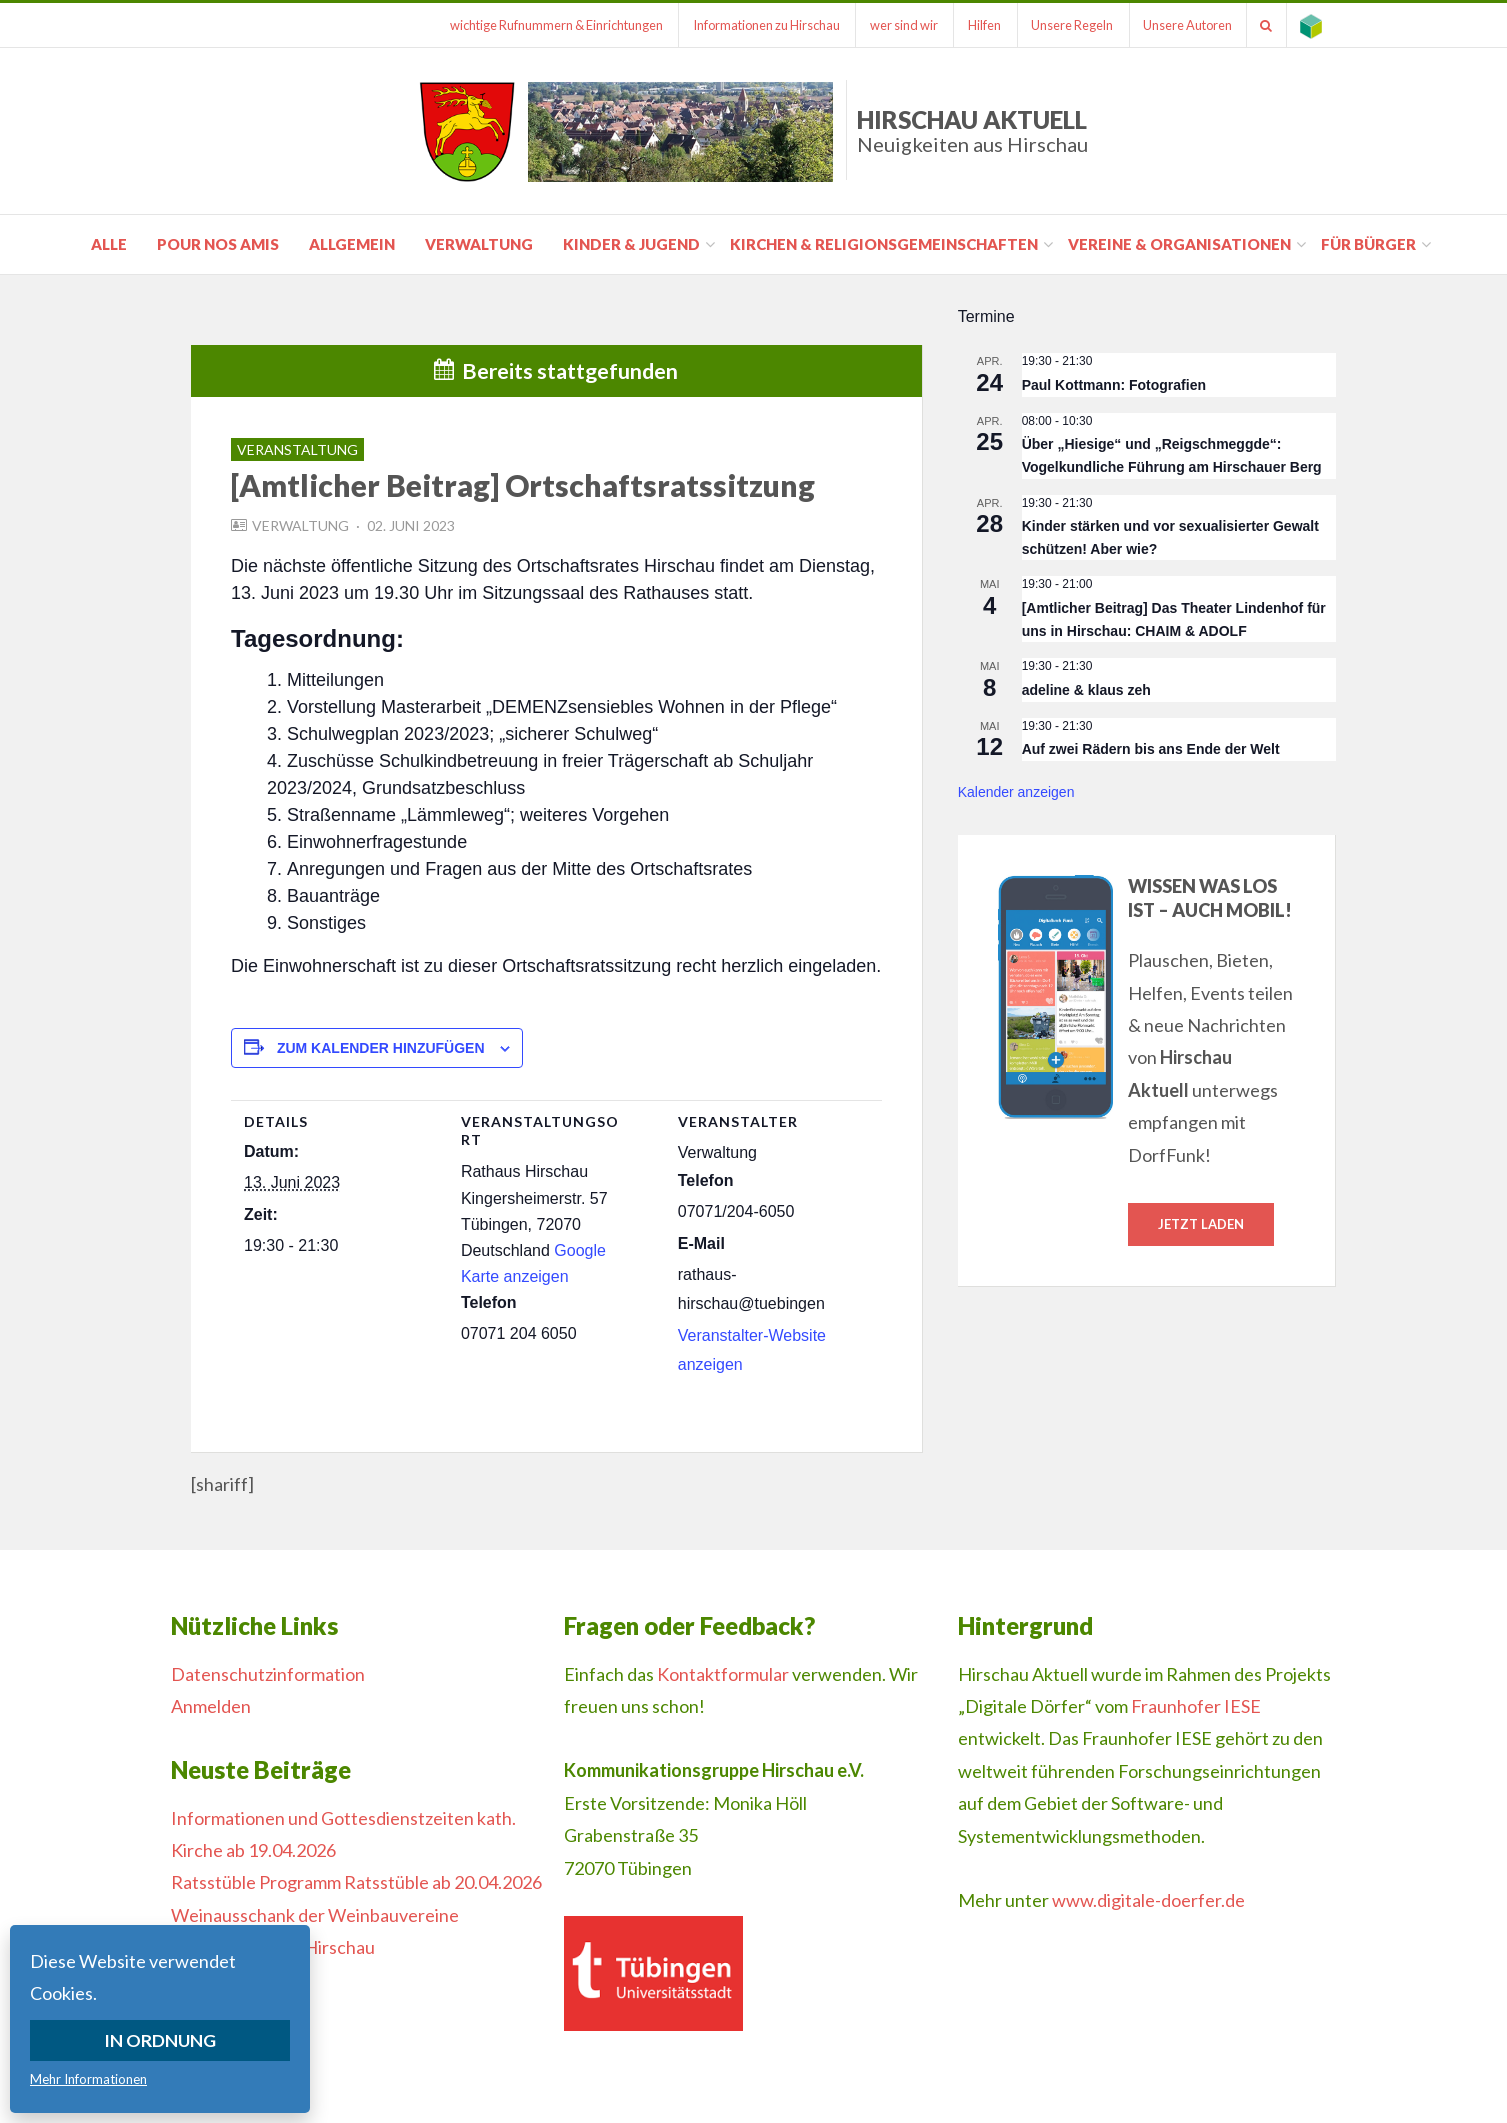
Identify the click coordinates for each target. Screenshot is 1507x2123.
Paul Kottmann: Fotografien (1114, 385)
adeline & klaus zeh (1086, 690)
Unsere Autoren (1180, 25)
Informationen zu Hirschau (747, 25)
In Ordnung (160, 2040)
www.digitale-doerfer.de (1148, 1900)
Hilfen (971, 25)
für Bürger (1368, 244)
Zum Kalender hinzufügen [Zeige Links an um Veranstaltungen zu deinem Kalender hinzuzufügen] (381, 1048)
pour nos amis (218, 244)
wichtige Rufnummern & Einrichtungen (534, 25)
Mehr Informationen (88, 2079)
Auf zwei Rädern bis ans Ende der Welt (1151, 749)
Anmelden (211, 1706)
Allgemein (352, 244)
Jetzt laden (1201, 1224)
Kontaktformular (723, 1674)
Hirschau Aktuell (972, 130)
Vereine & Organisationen (1179, 244)
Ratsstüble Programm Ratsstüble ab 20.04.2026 (356, 1882)
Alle (109, 244)
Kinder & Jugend (631, 244)
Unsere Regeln (1062, 25)
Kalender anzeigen (1016, 792)
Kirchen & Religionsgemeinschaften (884, 244)
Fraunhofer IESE (1196, 1706)
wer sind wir (888, 25)
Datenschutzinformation (268, 1674)
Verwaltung (479, 244)
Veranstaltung (297, 449)
